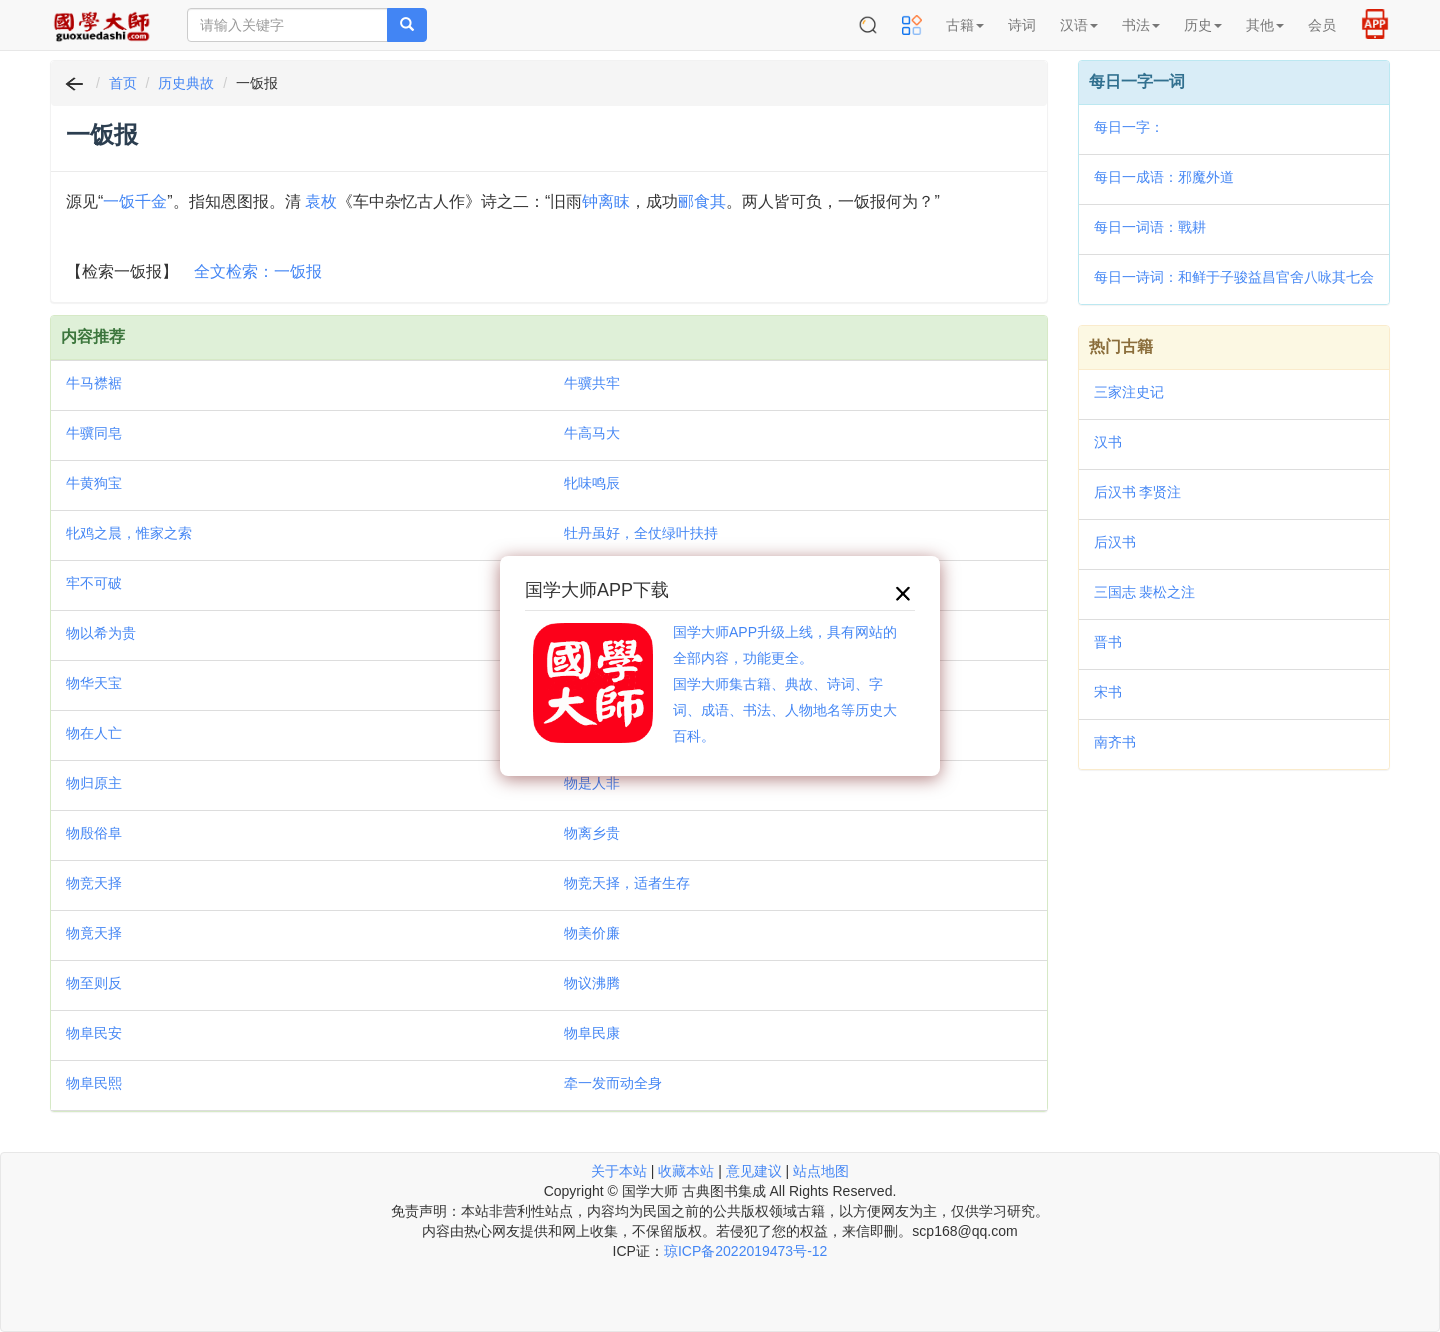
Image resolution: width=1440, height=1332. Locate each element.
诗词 (1022, 25)
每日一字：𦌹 (1129, 127)
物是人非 (592, 783)
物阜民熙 (94, 1083)
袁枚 (321, 201)
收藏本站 (686, 1171)
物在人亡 (94, 733)
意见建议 (754, 1171)
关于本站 (619, 1171)
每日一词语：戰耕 (1150, 227)
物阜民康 (592, 1033)
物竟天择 (94, 933)
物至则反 (94, 983)
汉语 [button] (1079, 25)
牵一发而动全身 (613, 1083)
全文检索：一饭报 (258, 271)
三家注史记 (1129, 392)
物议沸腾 (592, 983)
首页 (123, 83)
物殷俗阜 (94, 833)
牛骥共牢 (592, 383)
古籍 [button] (965, 25)
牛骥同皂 (94, 433)
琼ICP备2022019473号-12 (745, 1251)
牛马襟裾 (94, 383)
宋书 (1108, 692)
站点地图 (821, 1171)
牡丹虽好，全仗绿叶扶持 (641, 533)
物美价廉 (592, 933)
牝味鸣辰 (592, 483)
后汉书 (1115, 542)
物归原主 (94, 783)
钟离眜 (606, 201)
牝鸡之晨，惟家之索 (129, 533)
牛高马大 (592, 433)
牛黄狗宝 (94, 483)
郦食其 (702, 201)
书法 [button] (1141, 25)
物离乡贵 (592, 833)
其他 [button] (1265, 25)
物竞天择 (94, 883)
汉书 (1108, 442)
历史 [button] (1203, 25)
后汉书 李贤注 (1138, 492)
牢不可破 (94, 583)
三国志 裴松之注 (1145, 592)
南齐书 (1115, 742)
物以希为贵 (101, 633)
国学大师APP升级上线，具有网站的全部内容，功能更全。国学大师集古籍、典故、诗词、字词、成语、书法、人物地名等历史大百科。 (785, 684)
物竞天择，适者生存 (627, 883)
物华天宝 (94, 683)
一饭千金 (135, 201)
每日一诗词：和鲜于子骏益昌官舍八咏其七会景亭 (1234, 279)
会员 (1322, 25)
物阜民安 (94, 1033)
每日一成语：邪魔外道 (1164, 177)
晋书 (1108, 642)
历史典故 (186, 83)
